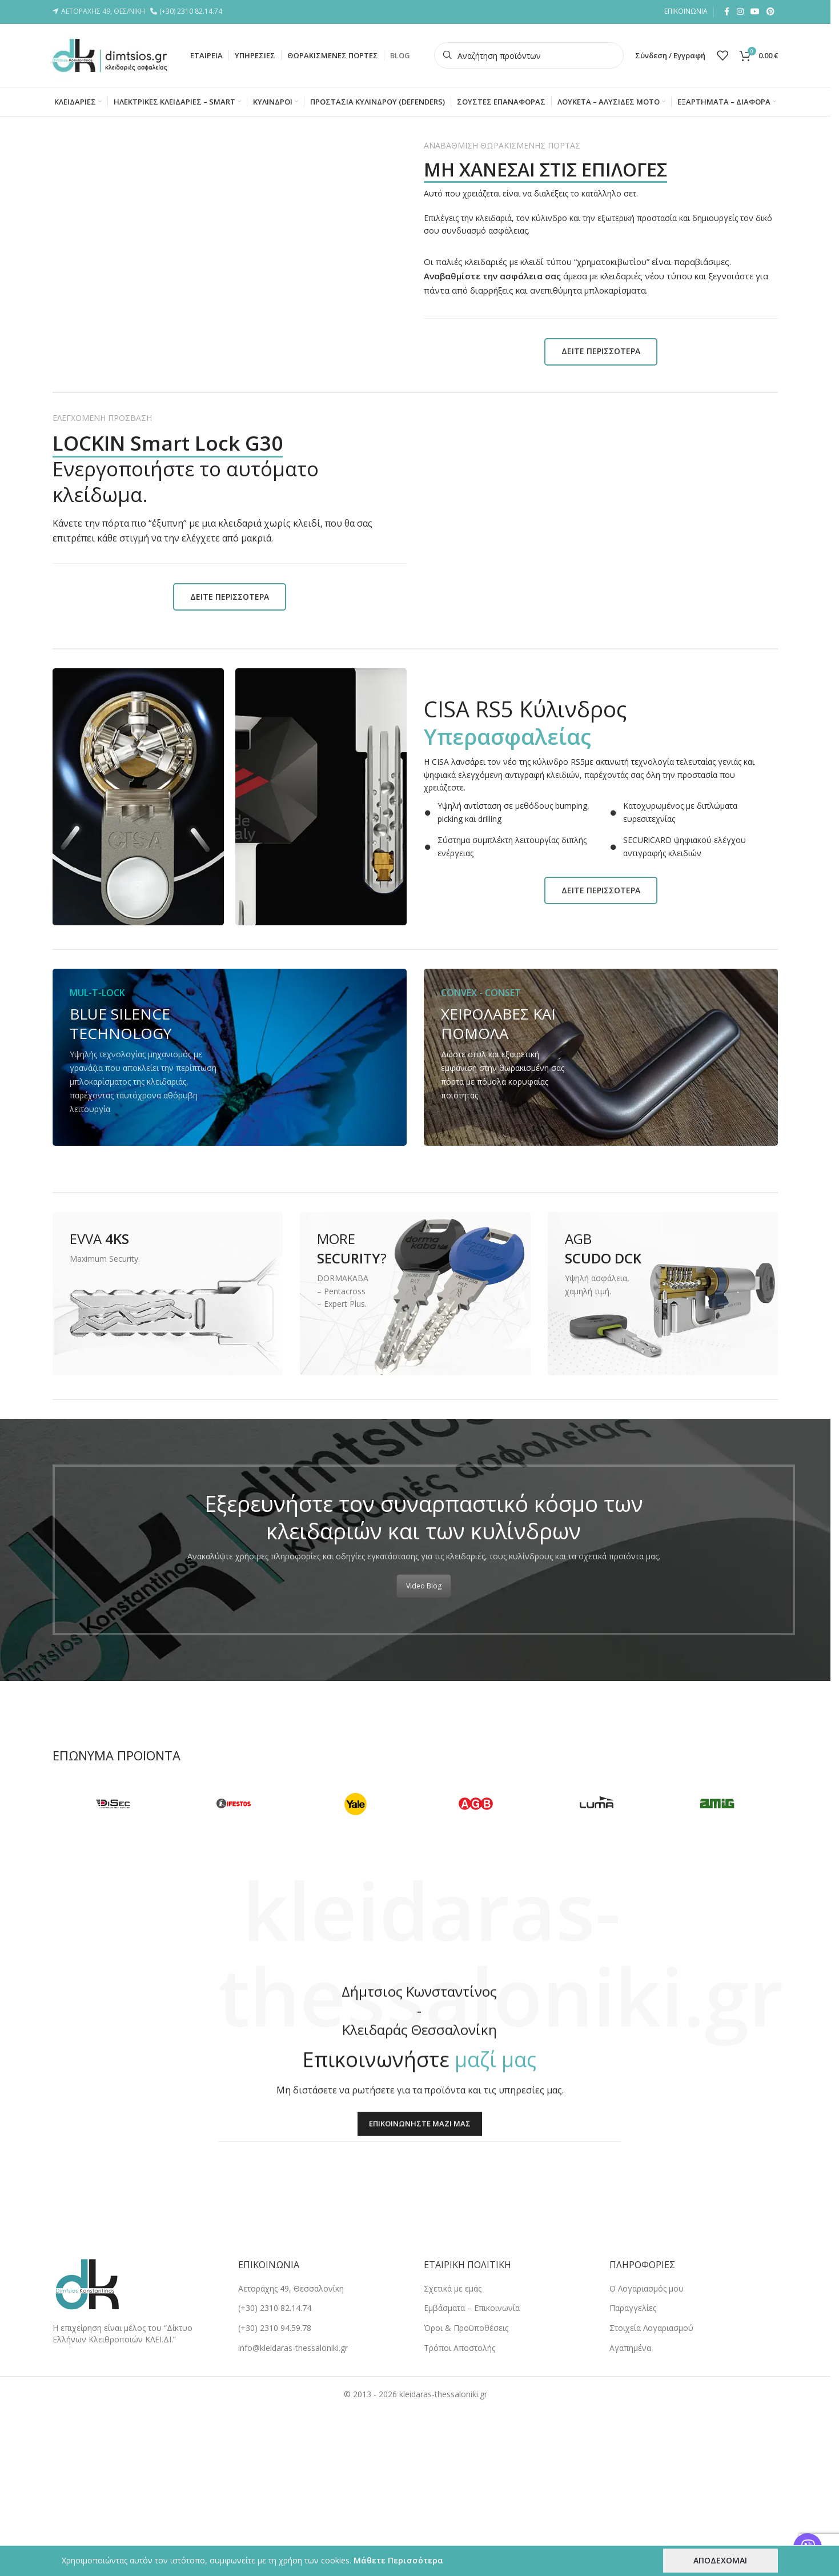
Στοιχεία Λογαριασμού (651, 2327)
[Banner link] (230, 1057)
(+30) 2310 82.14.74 (192, 11)
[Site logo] (110, 54)
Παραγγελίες (632, 2307)
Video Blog (423, 1586)
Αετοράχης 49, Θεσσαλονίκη (291, 2288)
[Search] (529, 55)
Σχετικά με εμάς (452, 2288)
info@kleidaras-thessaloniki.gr (293, 2347)
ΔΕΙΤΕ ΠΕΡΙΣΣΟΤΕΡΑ (600, 351)
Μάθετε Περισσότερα (398, 2560)
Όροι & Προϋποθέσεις (466, 2327)
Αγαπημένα (630, 2347)
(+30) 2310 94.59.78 (274, 2327)
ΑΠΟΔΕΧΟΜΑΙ (720, 2560)
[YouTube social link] (755, 11)
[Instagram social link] (740, 11)
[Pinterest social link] (770, 11)
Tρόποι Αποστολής (459, 2347)
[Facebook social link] (726, 11)
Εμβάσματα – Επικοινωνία (472, 2307)
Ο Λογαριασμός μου (646, 2288)
